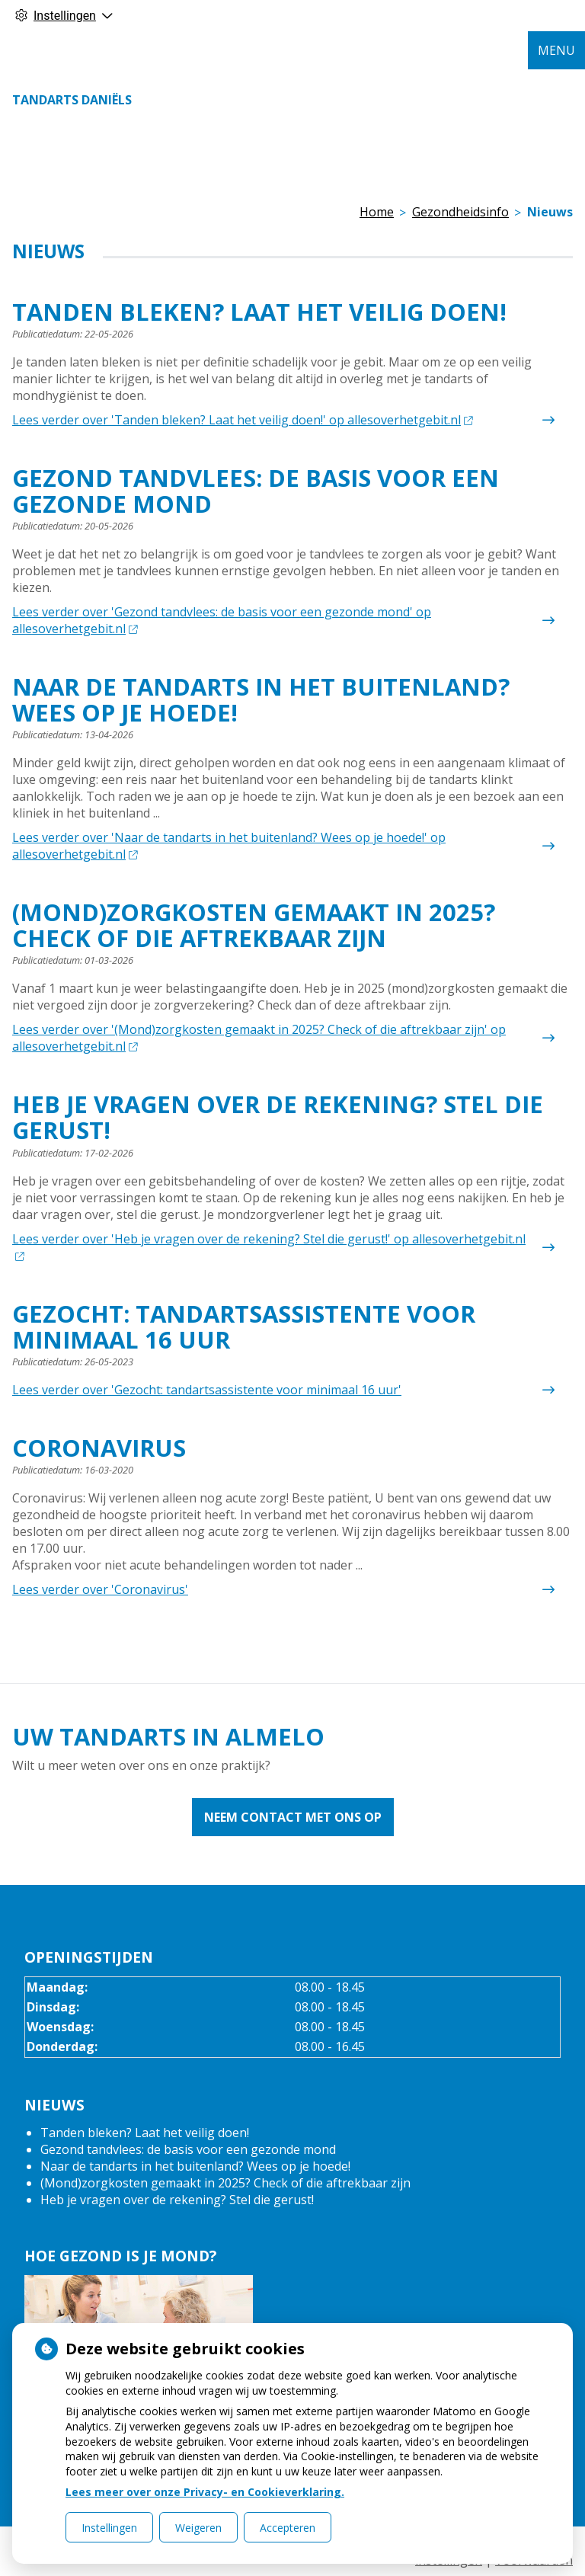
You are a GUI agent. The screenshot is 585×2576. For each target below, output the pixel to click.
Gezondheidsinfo (460, 211)
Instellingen (109, 2527)
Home (377, 211)
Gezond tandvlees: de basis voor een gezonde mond (188, 2149)
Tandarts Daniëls (72, 99)
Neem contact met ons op (293, 1817)
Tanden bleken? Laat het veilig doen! (144, 2132)
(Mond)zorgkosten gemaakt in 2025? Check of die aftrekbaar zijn (225, 2182)
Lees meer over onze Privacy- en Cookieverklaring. (205, 2492)
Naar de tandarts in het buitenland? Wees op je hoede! (195, 2166)
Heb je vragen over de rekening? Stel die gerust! (177, 2199)
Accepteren (287, 2527)
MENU (556, 50)
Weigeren (198, 2527)
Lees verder (242, 419)
